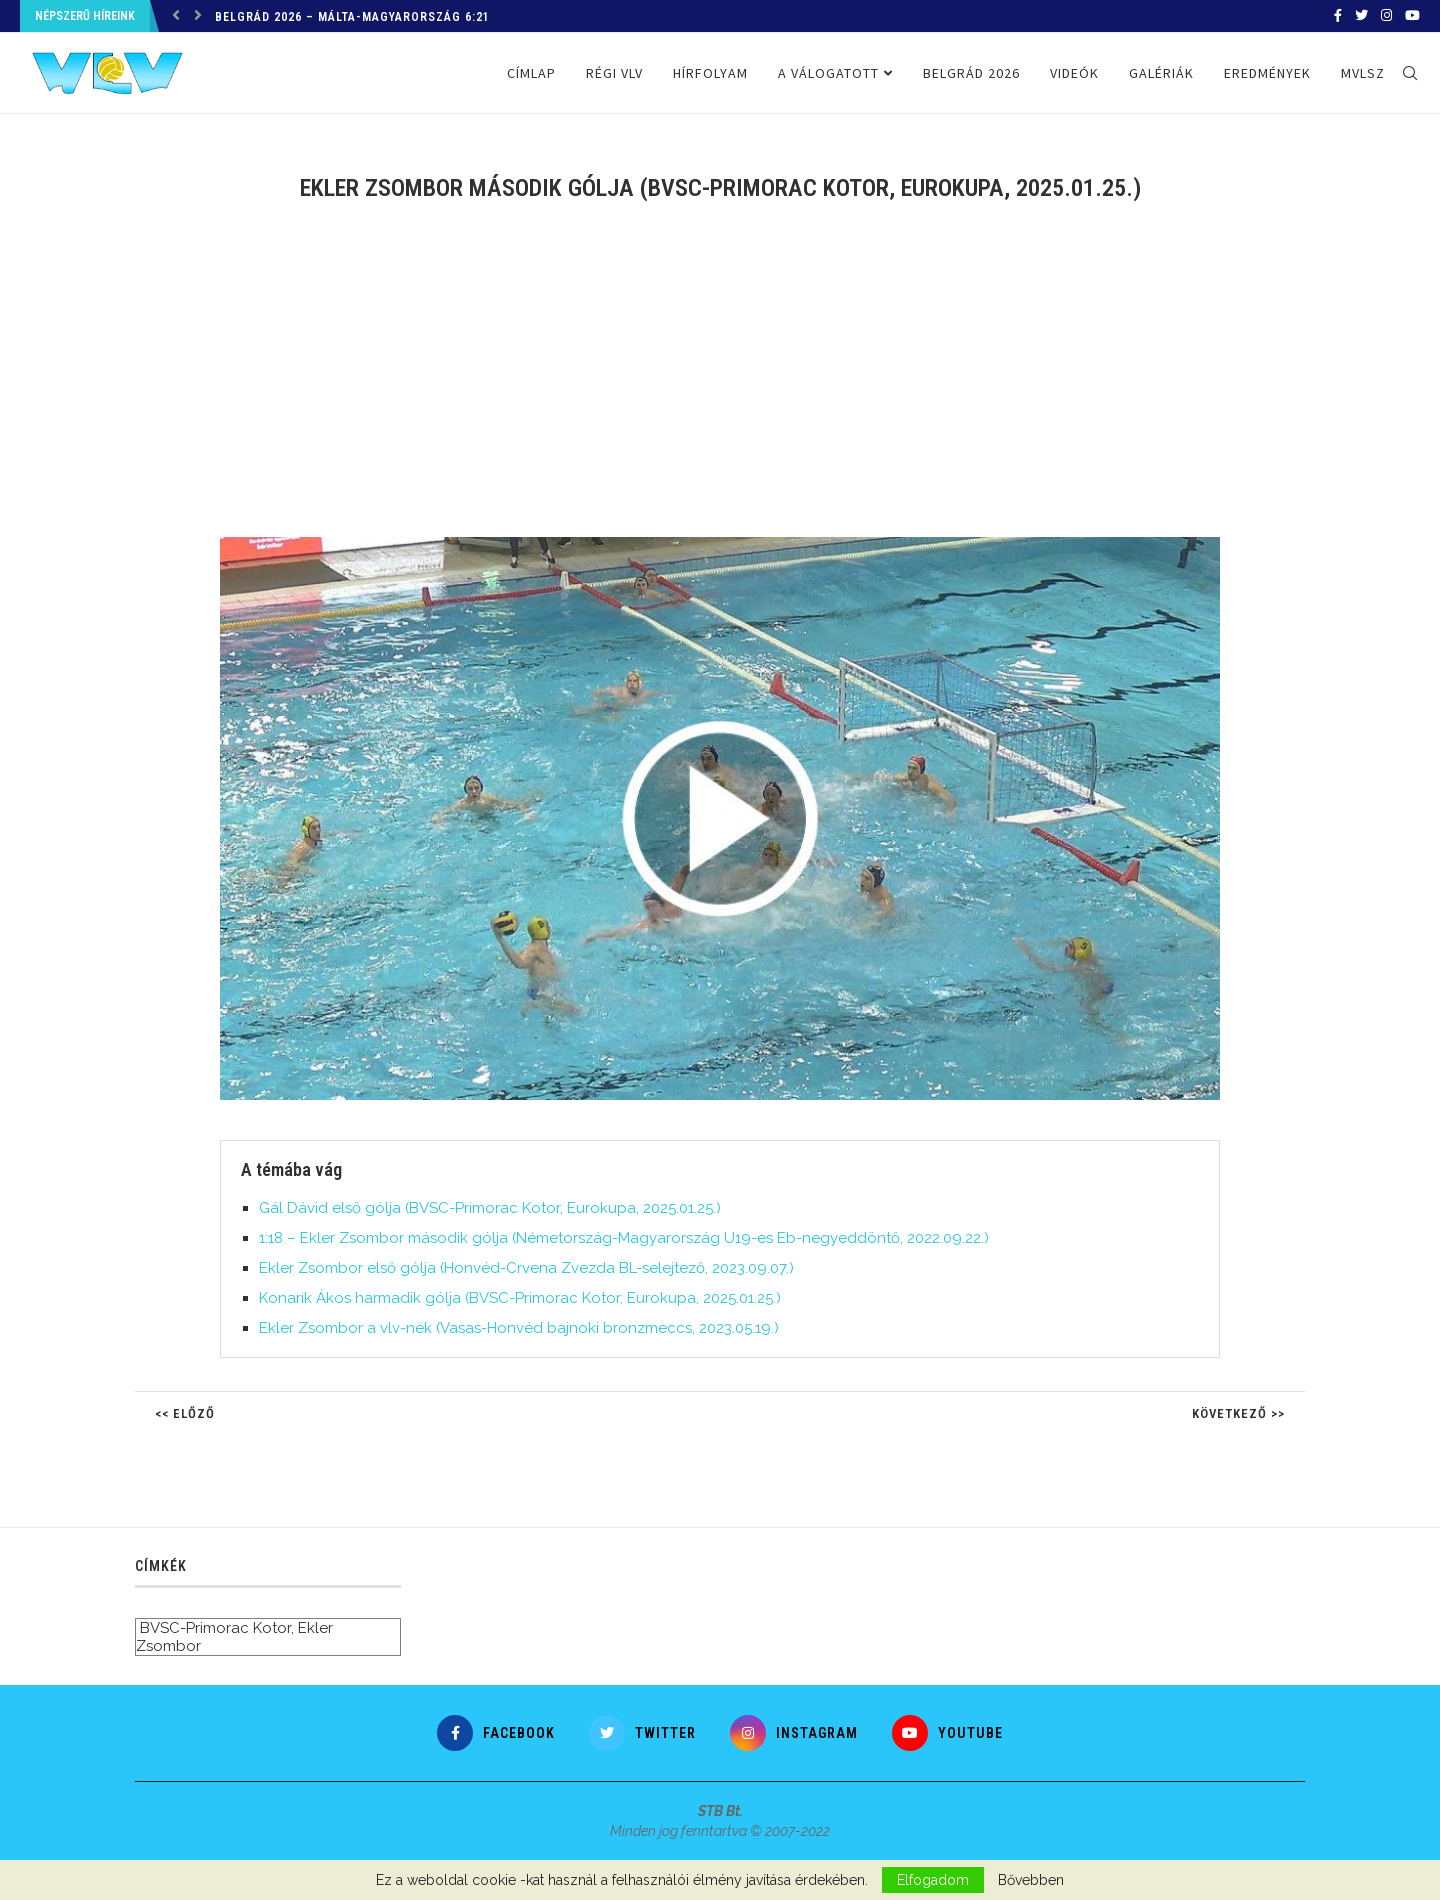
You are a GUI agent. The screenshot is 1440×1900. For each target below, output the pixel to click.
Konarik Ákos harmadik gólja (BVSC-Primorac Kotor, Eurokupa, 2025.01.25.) (520, 1298)
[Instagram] (1386, 16)
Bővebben (1031, 1880)
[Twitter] (1361, 16)
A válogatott (828, 73)
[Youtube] (1412, 16)
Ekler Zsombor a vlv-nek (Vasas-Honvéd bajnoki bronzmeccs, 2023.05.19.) (519, 1328)
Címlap (531, 73)
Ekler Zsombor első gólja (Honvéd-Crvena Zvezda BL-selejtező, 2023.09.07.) (526, 1268)
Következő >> (1238, 1413)
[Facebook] (1338, 16)
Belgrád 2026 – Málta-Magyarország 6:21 (352, 17)
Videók (1074, 73)
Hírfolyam (710, 73)
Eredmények (1267, 73)
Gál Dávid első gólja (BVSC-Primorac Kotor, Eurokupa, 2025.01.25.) (490, 1208)
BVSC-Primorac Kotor (215, 1628)
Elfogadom (933, 1880)
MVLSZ (1363, 73)
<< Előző (185, 1413)
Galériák (1161, 73)
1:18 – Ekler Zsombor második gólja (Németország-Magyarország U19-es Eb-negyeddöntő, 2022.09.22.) (624, 1238)
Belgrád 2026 (971, 73)
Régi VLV (614, 73)
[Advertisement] (720, 382)
